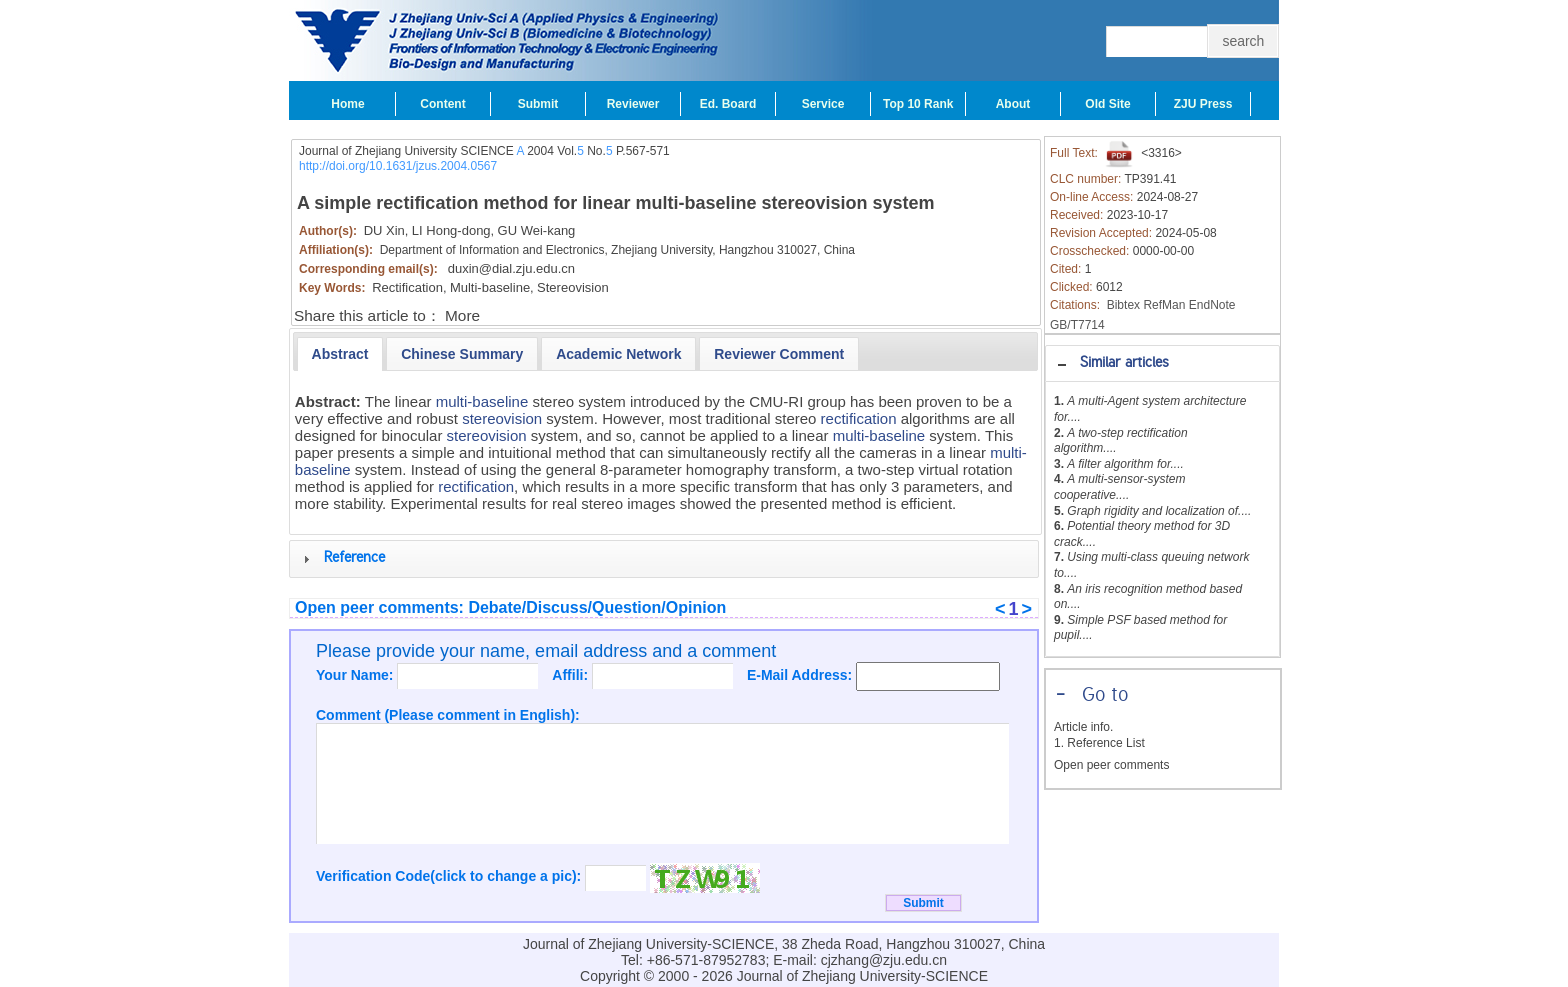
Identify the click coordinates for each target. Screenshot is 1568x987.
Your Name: (356, 675)
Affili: (572, 675)
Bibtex (1123, 305)
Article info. (1083, 727)
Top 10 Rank (918, 104)
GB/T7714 (1077, 325)
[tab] (1162, 363)
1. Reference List (1099, 743)
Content (442, 104)
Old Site (1107, 104)
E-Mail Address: (801, 675)
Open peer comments (1111, 765)
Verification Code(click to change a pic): (450, 876)
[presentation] (340, 354)
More (462, 315)
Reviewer (633, 104)
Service (823, 104)
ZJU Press (1203, 104)
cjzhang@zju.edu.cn (884, 960)
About (1013, 104)
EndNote (1212, 305)
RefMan (1164, 305)
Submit (538, 104)
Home (347, 104)
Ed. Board (728, 104)
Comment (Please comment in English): (448, 715)
